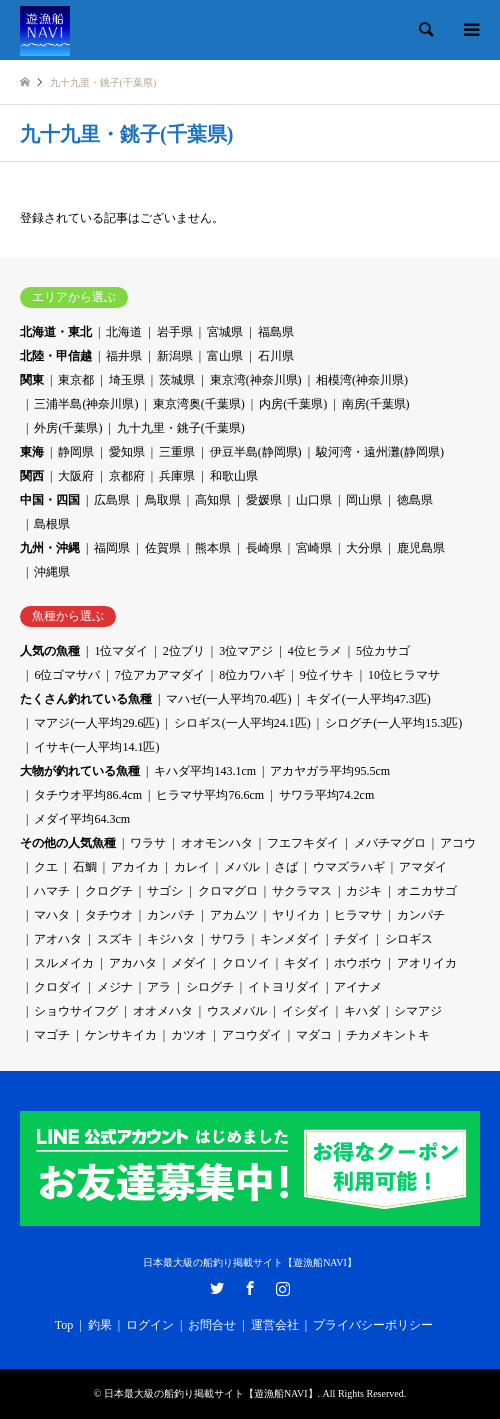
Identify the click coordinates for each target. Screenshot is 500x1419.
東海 (32, 452)
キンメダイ (290, 939)
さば (286, 867)
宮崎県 (314, 548)
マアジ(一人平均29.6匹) (96, 723)
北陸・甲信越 (56, 356)
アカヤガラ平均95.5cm (330, 771)
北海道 (124, 332)
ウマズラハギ (349, 867)
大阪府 (76, 476)
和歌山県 (234, 476)
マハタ (52, 915)
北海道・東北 (56, 332)
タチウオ (109, 915)
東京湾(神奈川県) (256, 380)
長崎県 (264, 548)
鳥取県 (163, 500)
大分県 (364, 548)
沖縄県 (52, 572)
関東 (32, 380)
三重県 (177, 452)
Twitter (217, 1288)
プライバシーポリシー (373, 1325)
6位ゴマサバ (67, 675)
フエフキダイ (303, 843)
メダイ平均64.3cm (82, 819)
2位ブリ (184, 651)
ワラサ (148, 843)
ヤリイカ (296, 915)
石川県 (276, 356)
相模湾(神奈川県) (362, 380)
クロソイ (246, 963)
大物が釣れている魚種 (80, 771)
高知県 (213, 500)
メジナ (115, 987)
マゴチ (52, 1035)
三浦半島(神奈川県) (86, 404)
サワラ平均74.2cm (327, 795)
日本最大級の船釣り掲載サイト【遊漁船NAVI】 (250, 1262)
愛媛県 (264, 500)
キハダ (362, 1011)
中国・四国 (50, 500)
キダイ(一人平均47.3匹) (368, 699)
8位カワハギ (252, 675)
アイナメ (358, 987)
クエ (46, 867)
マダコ (314, 1035)
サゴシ (165, 891)
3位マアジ (246, 651)
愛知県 (127, 452)
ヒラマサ (358, 915)
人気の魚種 (50, 651)
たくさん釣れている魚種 (86, 699)
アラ (159, 987)
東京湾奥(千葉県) (199, 404)
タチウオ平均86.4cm (88, 795)
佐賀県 (163, 548)
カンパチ (171, 915)
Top (64, 1325)
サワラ (228, 939)
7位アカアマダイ (160, 675)
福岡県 (112, 548)
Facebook (250, 1288)
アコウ (458, 843)
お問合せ (212, 1325)
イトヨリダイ (284, 987)
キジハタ (171, 939)
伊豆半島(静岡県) (256, 452)
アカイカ (135, 867)
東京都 (76, 380)
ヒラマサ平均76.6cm (210, 795)
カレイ (192, 867)
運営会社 (275, 1325)
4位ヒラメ (315, 651)
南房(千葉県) (376, 404)
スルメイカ (64, 963)
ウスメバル (237, 1011)
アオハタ (58, 939)
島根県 (52, 524)
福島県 (276, 332)
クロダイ (58, 987)
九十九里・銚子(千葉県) (181, 428)
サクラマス (302, 891)
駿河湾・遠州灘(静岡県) (380, 452)
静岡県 (76, 452)
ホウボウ (358, 963)
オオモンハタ (217, 843)
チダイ (352, 939)
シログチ (210, 987)
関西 (32, 476)
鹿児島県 (421, 548)
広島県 (112, 500)
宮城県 (225, 332)
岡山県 (364, 500)
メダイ (189, 963)
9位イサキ (327, 675)
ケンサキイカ (121, 1035)
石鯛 (85, 867)
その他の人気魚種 (68, 843)
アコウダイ (252, 1035)
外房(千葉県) (68, 428)
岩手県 (175, 332)
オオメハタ (163, 1011)
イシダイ (306, 1011)
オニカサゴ (427, 891)
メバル (242, 867)
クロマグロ (228, 891)
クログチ (109, 891)
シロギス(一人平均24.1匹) (242, 723)
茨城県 (177, 380)
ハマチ (52, 891)
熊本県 (213, 548)
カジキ (364, 891)
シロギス (409, 939)
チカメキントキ (388, 1035)
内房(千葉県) (293, 404)
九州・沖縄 (50, 548)
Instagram (283, 1288)
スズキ (115, 939)
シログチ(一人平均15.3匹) (393, 723)
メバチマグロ (390, 843)
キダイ (302, 963)
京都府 (127, 476)
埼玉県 (127, 380)
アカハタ (133, 963)
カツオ (189, 1035)
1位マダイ (121, 651)
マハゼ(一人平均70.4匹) (228, 699)
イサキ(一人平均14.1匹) (96, 747)
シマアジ (418, 1011)
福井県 (124, 356)
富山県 (225, 356)
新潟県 (175, 356)
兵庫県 (177, 476)
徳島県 (415, 500)
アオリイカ (427, 963)
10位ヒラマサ (404, 675)
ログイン (150, 1325)
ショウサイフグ (76, 1011)
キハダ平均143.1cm (205, 771)
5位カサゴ (383, 651)
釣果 (100, 1325)
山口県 (314, 500)
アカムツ (234, 915)
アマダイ (423, 867)
